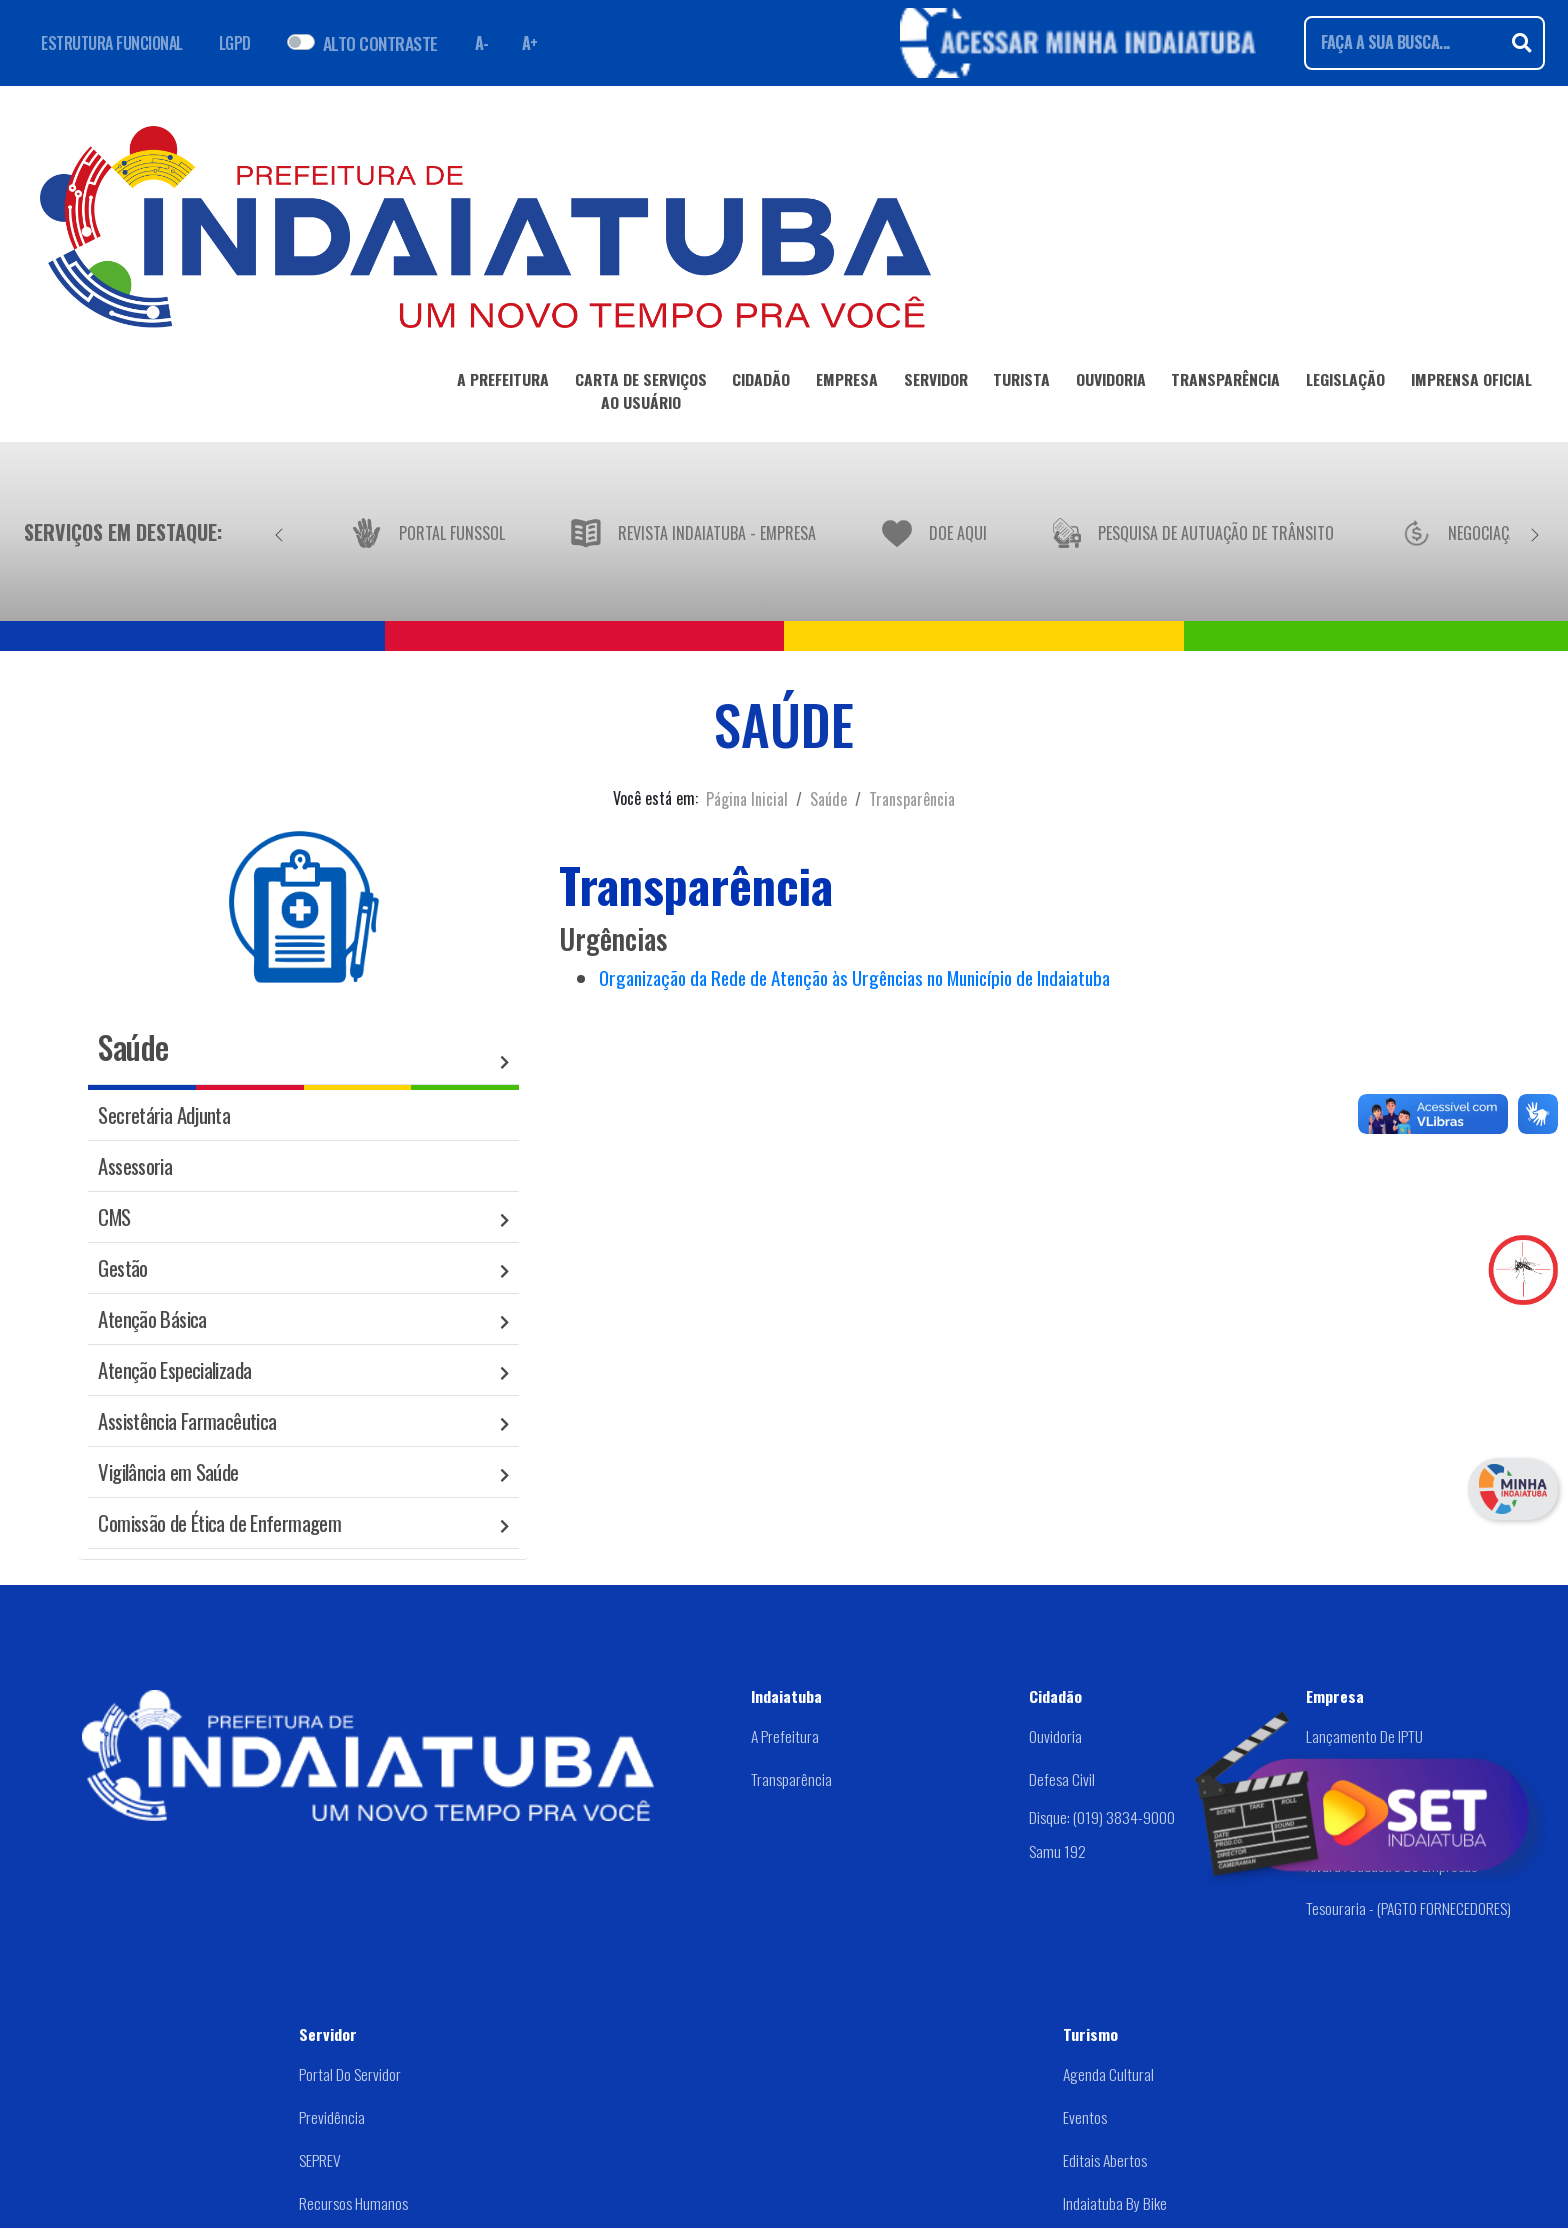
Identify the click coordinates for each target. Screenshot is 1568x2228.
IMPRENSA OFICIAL (1471, 383)
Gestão (122, 1267)
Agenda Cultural (1108, 2074)
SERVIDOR (936, 383)
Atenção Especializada (174, 1369)
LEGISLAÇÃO (1345, 383)
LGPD (235, 43)
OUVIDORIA (1111, 383)
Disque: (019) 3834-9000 (1102, 1817)
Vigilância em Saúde (168, 1471)
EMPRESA (847, 383)
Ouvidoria (1055, 1736)
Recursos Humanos (353, 2203)
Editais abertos (1105, 2160)
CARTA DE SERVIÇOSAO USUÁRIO (641, 394)
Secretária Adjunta (164, 1114)
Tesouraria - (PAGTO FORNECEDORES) (1408, 1908)
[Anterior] (279, 532)
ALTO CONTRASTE (380, 43)
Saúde (828, 799)
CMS (114, 1216)
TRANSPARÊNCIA (1225, 383)
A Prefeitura (785, 1736)
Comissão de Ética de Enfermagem (219, 1522)
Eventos (1085, 2117)
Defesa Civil (1062, 1779)
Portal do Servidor (350, 2074)
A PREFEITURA (503, 383)
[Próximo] (1535, 532)
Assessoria (135, 1165)
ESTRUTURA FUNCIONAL (112, 43)
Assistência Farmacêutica (187, 1420)
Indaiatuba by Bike (1115, 2203)
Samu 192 (1057, 1851)
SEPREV (320, 2160)
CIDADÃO (761, 383)
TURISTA (1021, 383)
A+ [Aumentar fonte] (530, 43)
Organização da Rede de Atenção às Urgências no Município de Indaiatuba (854, 977)
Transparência (912, 799)
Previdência (332, 2117)
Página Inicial (747, 799)
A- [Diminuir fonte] (482, 43)
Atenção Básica (152, 1318)
